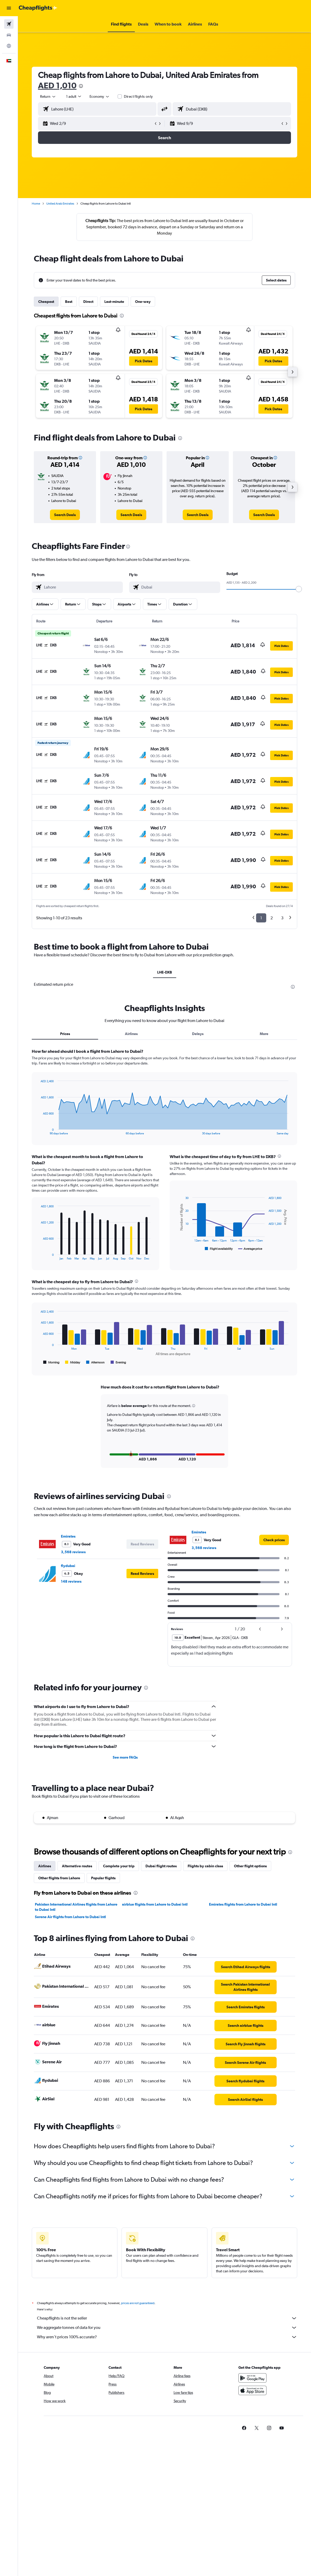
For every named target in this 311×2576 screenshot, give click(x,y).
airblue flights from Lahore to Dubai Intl (155, 1903)
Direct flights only (138, 96)
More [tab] (264, 1034)
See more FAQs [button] (125, 1756)
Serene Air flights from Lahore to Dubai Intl (70, 1916)
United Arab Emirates (60, 203)
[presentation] (81, 86)
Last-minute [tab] (114, 301)
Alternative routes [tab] (77, 1865)
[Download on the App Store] (252, 2395)
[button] (9, 8)
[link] (65, 515)
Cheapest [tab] (46, 301)
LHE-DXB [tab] (164, 972)
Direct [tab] (88, 301)
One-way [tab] (143, 301)
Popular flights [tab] (103, 1877)
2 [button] (271, 917)
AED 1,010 (57, 85)
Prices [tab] (65, 1034)
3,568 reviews (73, 1551)
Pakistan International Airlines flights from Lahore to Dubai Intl (76, 1906)
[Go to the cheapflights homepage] (38, 8)
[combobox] (100, 96)
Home (36, 203)
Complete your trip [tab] (119, 1865)
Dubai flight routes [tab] (161, 1865)
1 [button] (261, 917)
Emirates (68, 1535)
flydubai (68, 1565)
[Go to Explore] (9, 46)
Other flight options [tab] (250, 1865)
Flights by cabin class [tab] (205, 1865)
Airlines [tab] (131, 1034)
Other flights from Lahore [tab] (59, 1877)
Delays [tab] (198, 1034)
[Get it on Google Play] (252, 2383)
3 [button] (282, 917)
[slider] (299, 589)
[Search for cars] (9, 35)
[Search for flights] (9, 24)
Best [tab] (68, 301)
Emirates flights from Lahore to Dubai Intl (243, 1903)
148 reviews (71, 1580)
